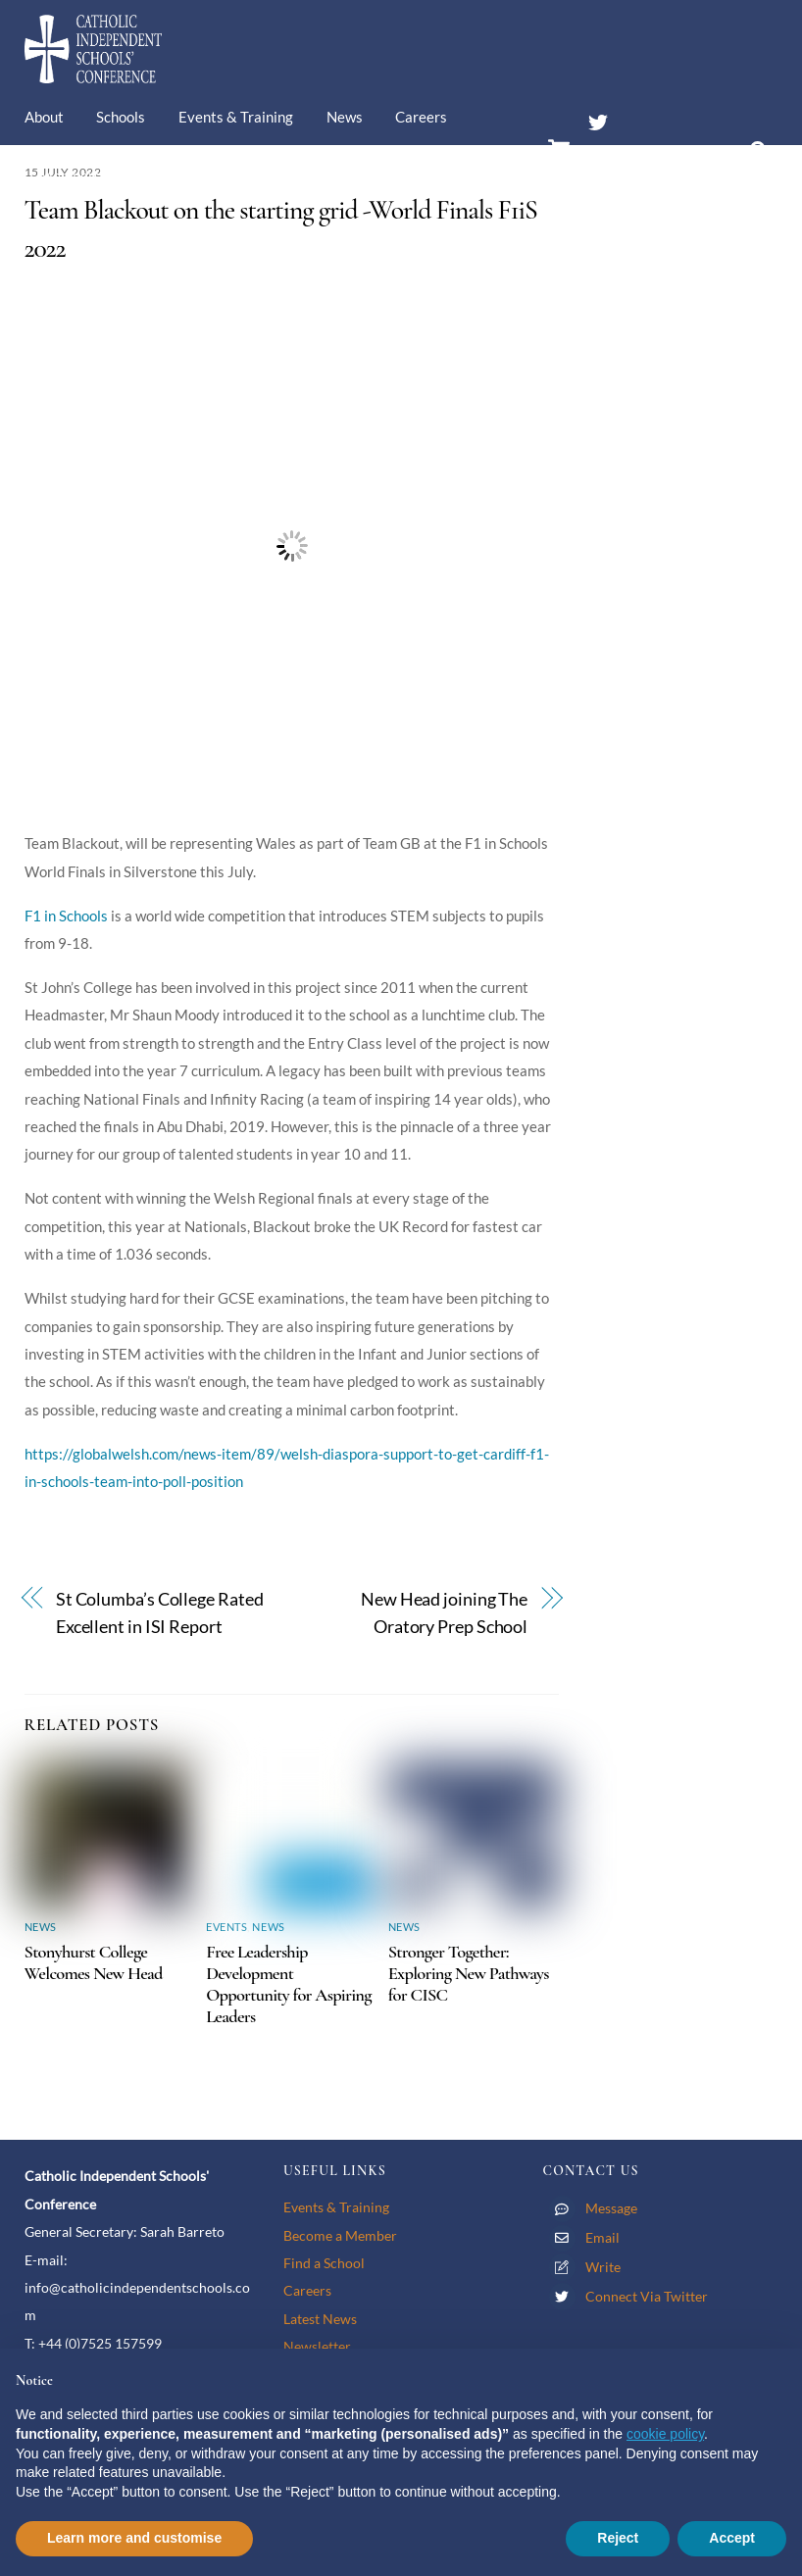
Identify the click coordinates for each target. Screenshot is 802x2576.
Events (226, 1926)
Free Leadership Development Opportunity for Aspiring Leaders (289, 1984)
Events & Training (235, 116)
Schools (120, 116)
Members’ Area (648, 160)
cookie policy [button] (665, 2434)
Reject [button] (617, 2538)
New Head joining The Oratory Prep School (444, 1613)
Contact (180, 175)
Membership (80, 175)
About (44, 116)
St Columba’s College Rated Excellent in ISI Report (160, 1613)
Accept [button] (732, 2538)
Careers (421, 116)
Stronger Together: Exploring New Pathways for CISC (468, 1973)
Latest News (320, 2318)
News (344, 116)
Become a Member (340, 2235)
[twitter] (598, 118)
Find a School (324, 2262)
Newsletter (317, 2346)
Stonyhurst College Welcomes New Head (94, 1962)
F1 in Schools (66, 915)
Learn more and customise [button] (134, 2538)
